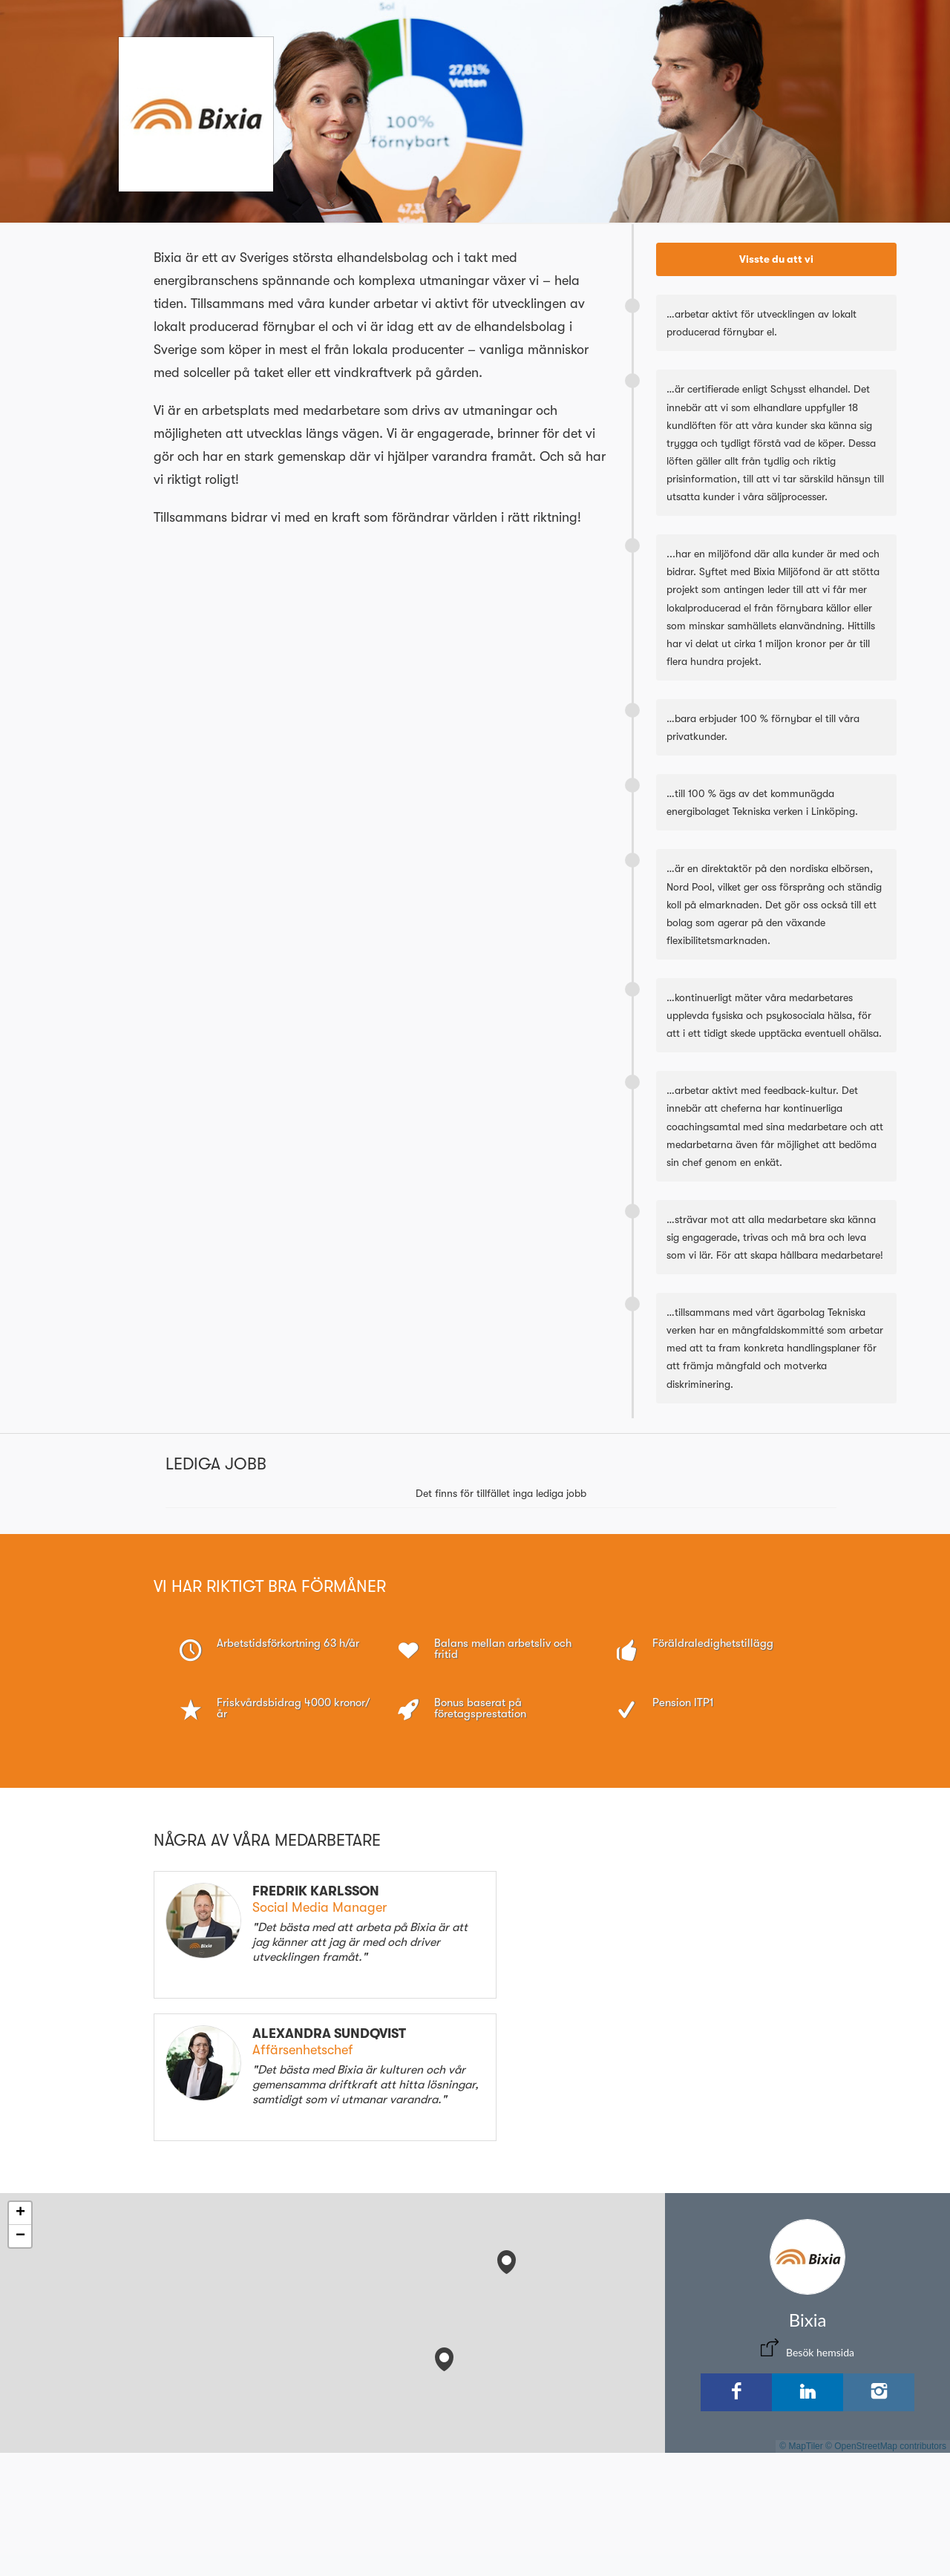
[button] (506, 2259)
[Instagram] (878, 2392)
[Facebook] (736, 2392)
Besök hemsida (820, 2352)
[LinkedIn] (807, 2392)
